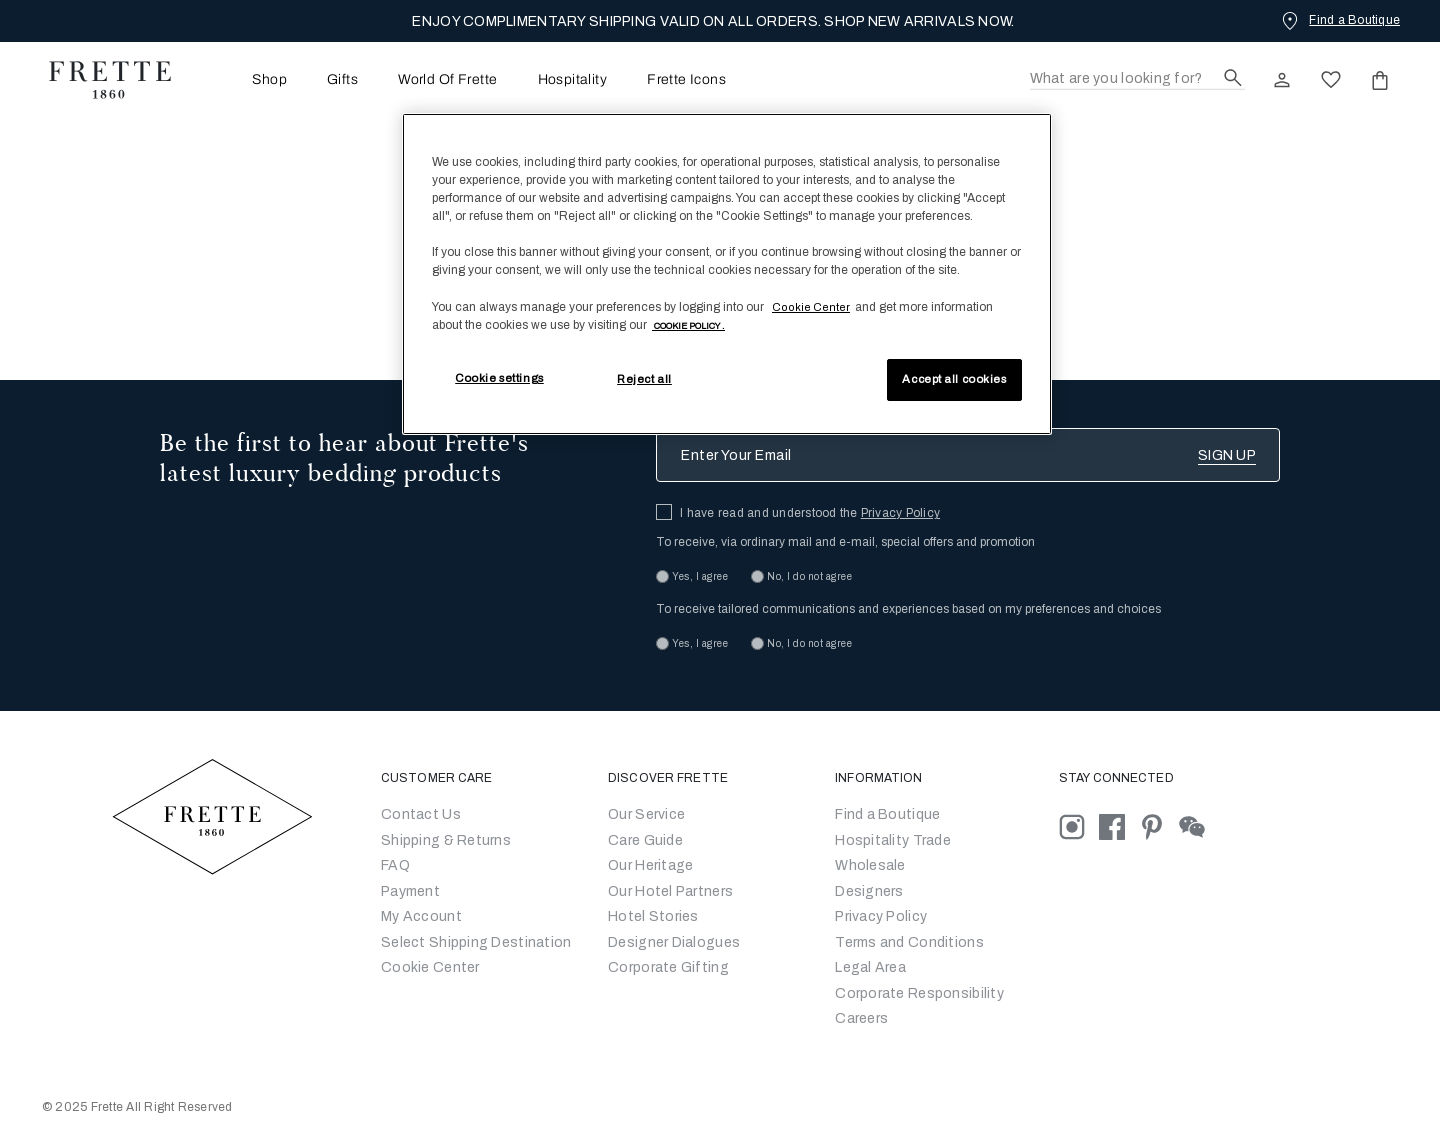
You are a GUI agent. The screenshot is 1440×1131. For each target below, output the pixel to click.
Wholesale (870, 865)
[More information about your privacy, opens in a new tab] (688, 325)
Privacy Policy (900, 513)
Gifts (342, 80)
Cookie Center (430, 967)
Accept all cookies (954, 379)
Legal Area (870, 967)
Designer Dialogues (674, 942)
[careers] (861, 1018)
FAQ (395, 865)
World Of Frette (447, 80)
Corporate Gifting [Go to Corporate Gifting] (668, 967)
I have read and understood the (810, 513)
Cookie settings (499, 378)
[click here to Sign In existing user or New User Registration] (1282, 80)
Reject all (644, 379)
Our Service (646, 814)
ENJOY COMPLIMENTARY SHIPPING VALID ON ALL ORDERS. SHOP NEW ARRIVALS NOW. (713, 21)
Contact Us (421, 814)
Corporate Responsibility (919, 993)
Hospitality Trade (893, 840)
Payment (410, 891)
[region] (727, 274)
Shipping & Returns (446, 840)
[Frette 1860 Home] (100, 80)
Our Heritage (650, 865)
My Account (421, 916)
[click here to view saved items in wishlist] (1331, 80)
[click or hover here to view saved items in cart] (1380, 80)
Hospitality (573, 80)
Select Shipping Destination (476, 942)
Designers (869, 891)
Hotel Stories (653, 916)
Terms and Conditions (909, 942)
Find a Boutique (887, 814)
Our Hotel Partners (670, 891)
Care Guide (645, 840)
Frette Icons (686, 80)
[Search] (1137, 79)
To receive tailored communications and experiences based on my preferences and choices (908, 609)
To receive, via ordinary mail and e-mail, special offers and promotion (845, 542)
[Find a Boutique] (1339, 20)
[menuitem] (242, 79)
